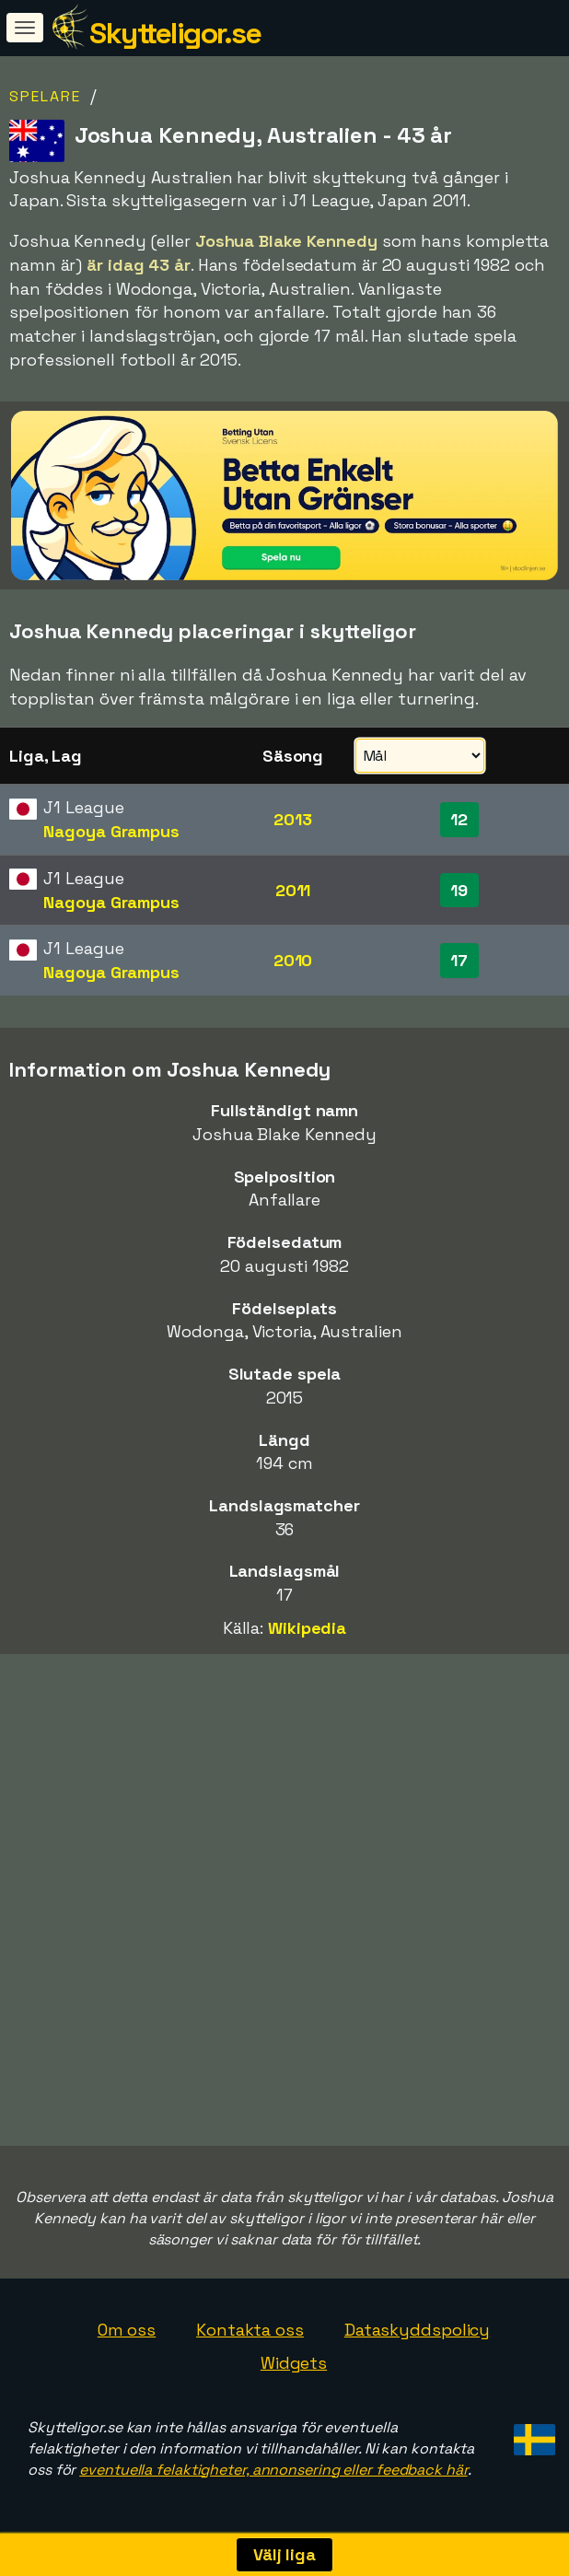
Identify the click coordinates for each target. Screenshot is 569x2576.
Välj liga (284, 2554)
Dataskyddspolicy (417, 2329)
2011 (293, 890)
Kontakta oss (250, 2329)
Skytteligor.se (175, 33)
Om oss (127, 2329)
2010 (293, 960)
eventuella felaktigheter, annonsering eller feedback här (273, 2469)
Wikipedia (307, 1627)
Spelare (45, 96)
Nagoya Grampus (111, 831)
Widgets (294, 2362)
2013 (292, 819)
